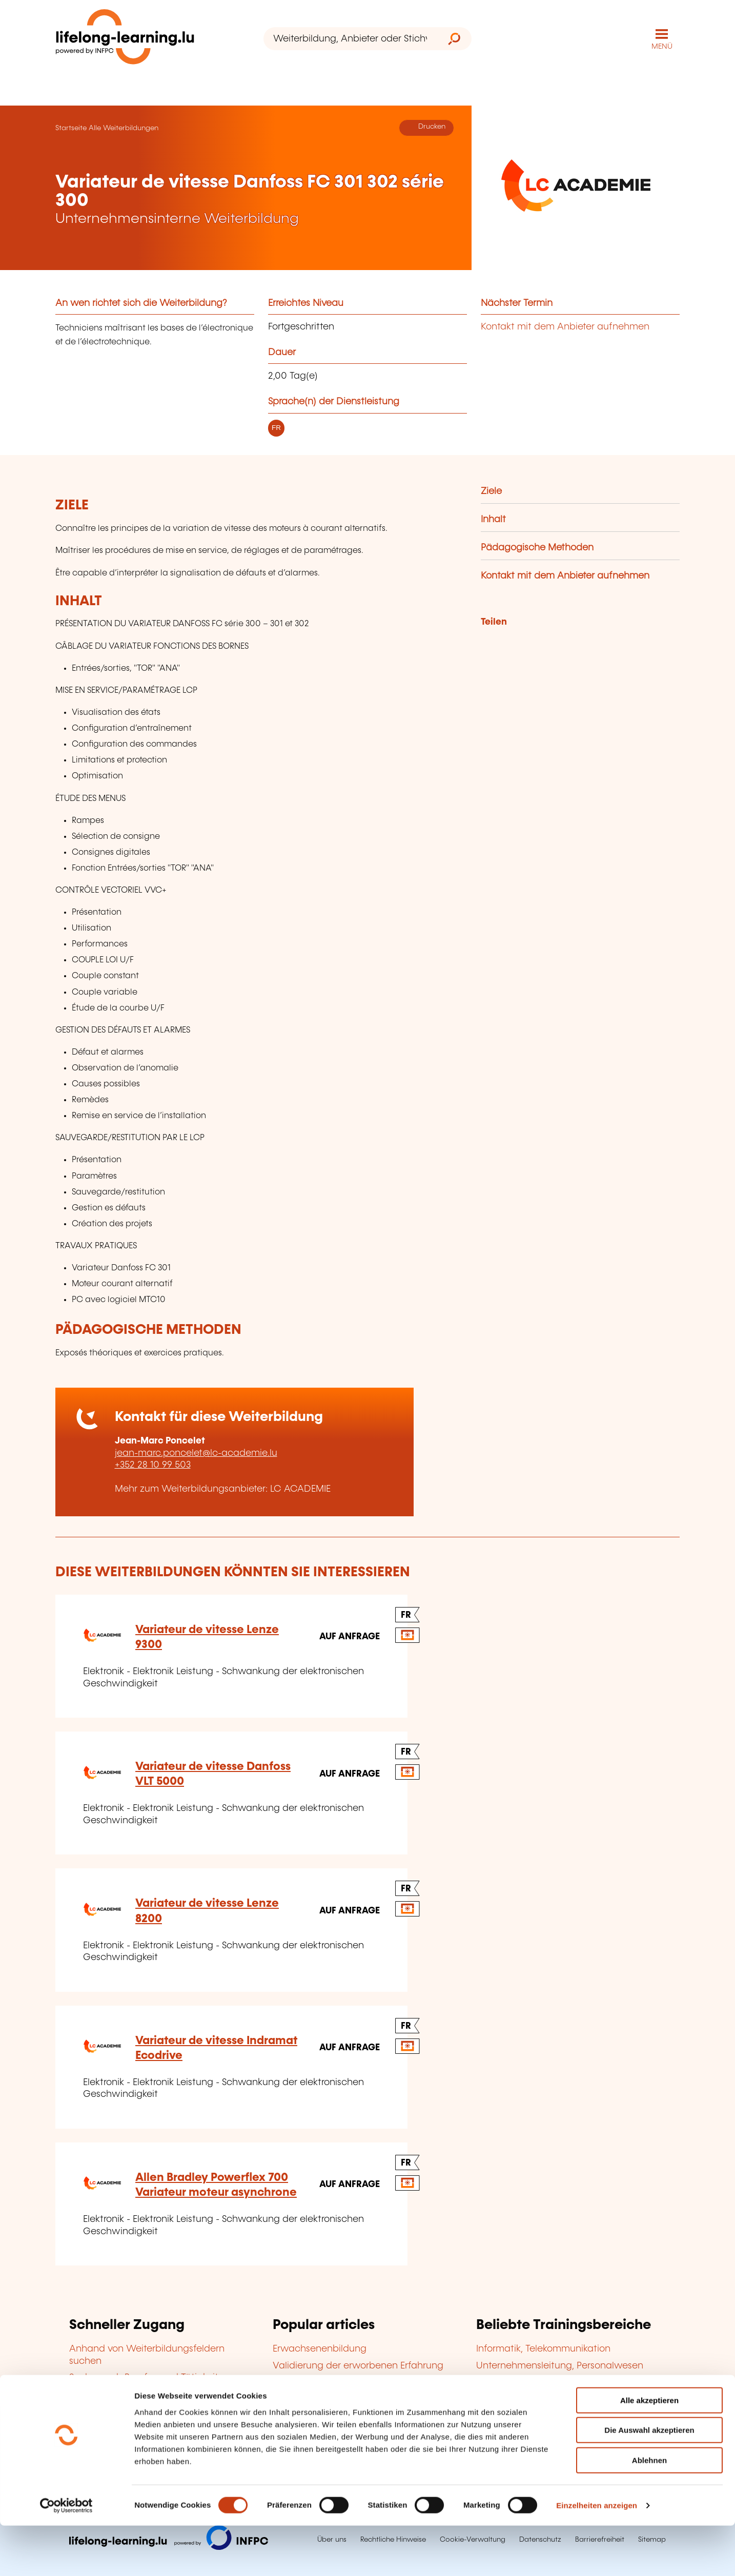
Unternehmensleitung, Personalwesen (559, 2364)
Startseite (71, 127)
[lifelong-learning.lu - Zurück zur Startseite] (126, 38)
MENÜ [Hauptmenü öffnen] (661, 46)
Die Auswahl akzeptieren (649, 2481)
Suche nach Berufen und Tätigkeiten (149, 2377)
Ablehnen (649, 2510)
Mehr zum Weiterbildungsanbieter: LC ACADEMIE (223, 1488)
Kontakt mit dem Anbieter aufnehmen (565, 326)
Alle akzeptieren (649, 2450)
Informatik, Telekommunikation (543, 2348)
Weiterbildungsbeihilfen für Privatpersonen (163, 2393)
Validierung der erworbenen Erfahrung (358, 2364)
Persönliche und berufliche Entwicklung (563, 2414)
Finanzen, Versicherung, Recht (542, 2398)
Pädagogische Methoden (537, 547)
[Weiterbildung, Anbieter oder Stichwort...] (350, 38)
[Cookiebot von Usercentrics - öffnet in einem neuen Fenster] (66, 2556)
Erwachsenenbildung (319, 2348)
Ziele (491, 491)
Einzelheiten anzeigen (596, 2555)
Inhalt (493, 519)
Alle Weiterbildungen (123, 127)
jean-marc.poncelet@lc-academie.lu (196, 1452)
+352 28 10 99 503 (153, 1464)
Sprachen (497, 2381)
